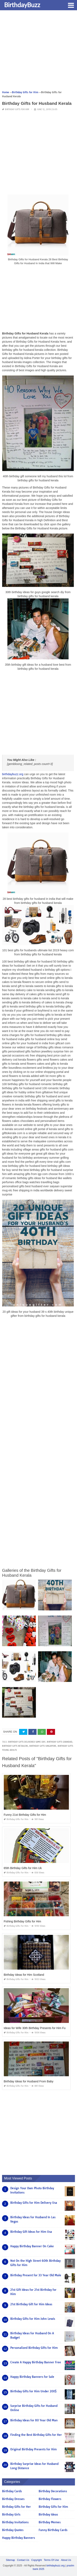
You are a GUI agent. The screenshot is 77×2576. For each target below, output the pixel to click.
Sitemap (10, 2560)
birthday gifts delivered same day (26, 1742)
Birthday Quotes (12, 2530)
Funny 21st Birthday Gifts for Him (25, 1814)
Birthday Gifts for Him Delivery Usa (33, 2203)
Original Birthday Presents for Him (33, 2449)
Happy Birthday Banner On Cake (32, 2246)
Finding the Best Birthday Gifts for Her (36, 2435)
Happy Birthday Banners (18, 2538)
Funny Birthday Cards (53, 2530)
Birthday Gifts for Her (16, 2507)
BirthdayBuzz (22, 4)
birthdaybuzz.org (12, 774)
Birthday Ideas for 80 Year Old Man (34, 2420)
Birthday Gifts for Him (17, 109)
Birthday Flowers (50, 2499)
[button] (71, 5)
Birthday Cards (12, 2491)
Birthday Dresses (13, 2499)
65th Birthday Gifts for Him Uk (23, 1868)
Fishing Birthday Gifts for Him (22, 1921)
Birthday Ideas (48, 2514)
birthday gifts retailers (15, 1746)
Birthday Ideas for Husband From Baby (28, 2081)
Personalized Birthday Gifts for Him (34, 2348)
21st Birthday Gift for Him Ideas (31, 2304)
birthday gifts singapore (42, 1746)
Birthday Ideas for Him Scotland (24, 1974)
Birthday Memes (50, 2522)
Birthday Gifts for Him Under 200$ (33, 2391)
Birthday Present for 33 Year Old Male (35, 2275)
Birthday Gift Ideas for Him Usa (31, 2232)
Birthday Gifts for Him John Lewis (32, 2319)
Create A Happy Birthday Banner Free (35, 2362)
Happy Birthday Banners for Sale (32, 2377)
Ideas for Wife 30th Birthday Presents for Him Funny (37, 2028)
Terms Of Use (51, 2560)
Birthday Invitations (15, 2522)
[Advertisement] (38, 51)
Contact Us (23, 2560)
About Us (66, 2560)
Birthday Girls (11, 2514)
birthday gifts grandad (59, 1742)
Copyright (36, 2560)
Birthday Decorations (53, 2491)
